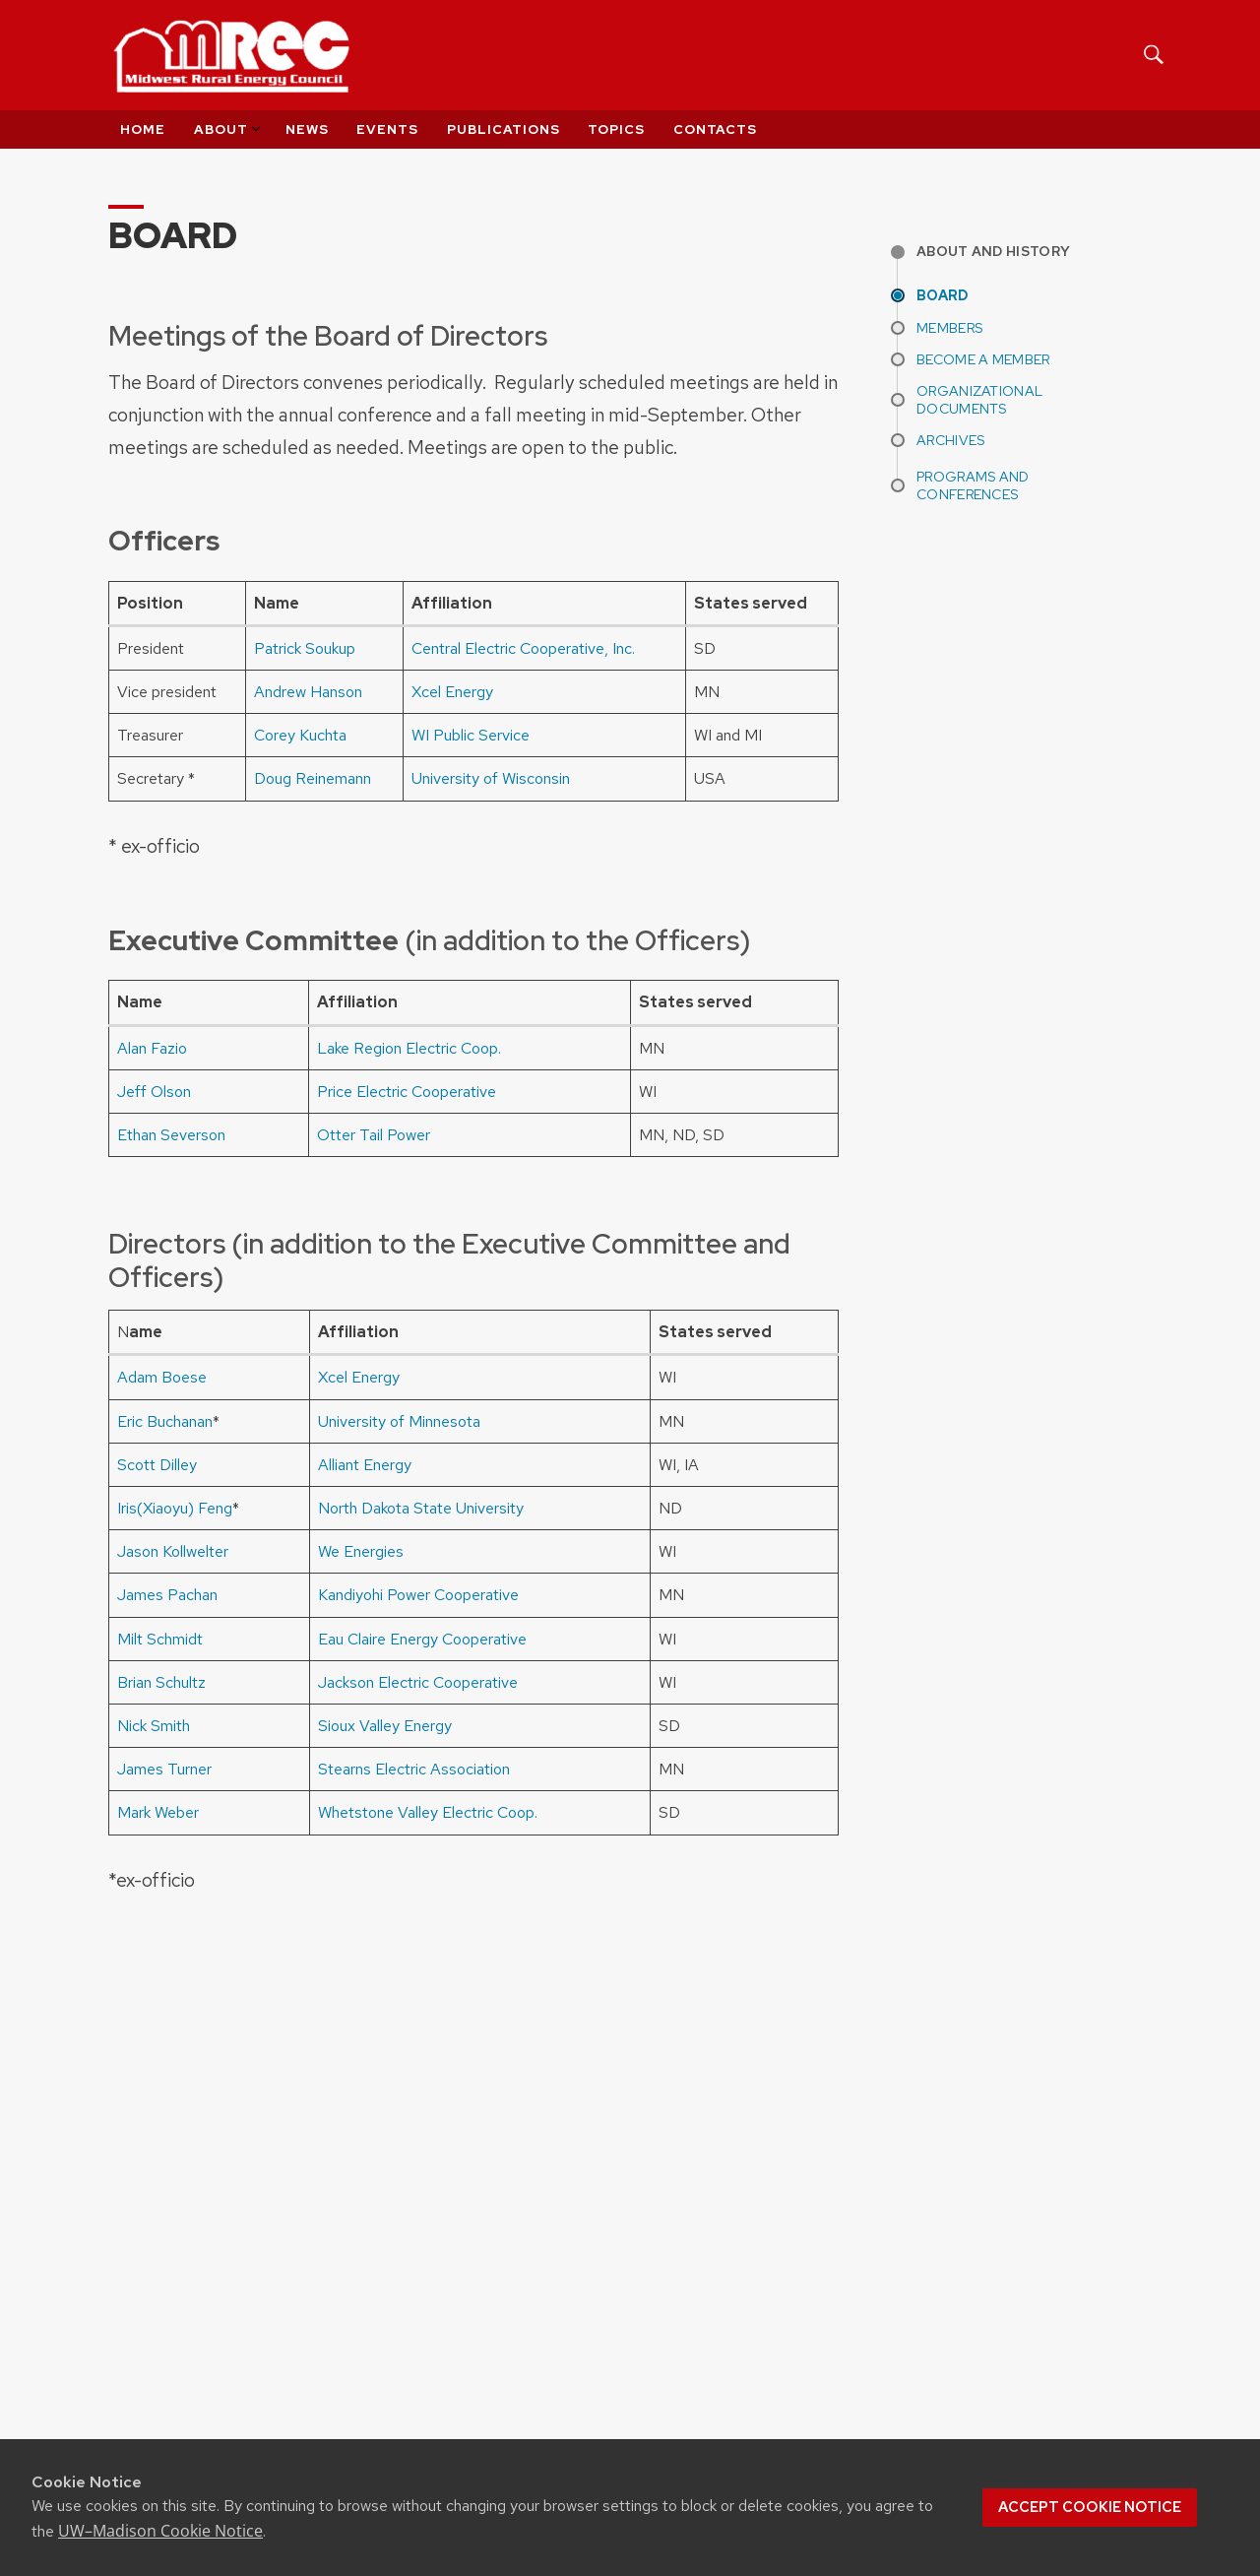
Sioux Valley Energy (385, 1725)
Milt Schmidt (160, 1639)
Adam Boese (162, 1377)
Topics (616, 129)
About (229, 129)
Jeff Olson (154, 1091)
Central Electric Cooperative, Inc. (523, 648)
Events (387, 129)
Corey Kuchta (300, 735)
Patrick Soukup (304, 648)
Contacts (715, 129)
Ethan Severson (171, 1135)
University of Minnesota (399, 1421)
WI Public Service (470, 735)
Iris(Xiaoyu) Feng (174, 1508)
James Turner (164, 1769)
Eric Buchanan (165, 1421)
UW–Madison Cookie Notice (160, 2531)
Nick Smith (153, 1725)
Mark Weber (158, 1812)
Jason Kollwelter (172, 1551)
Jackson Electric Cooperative (418, 1682)
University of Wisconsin (490, 778)
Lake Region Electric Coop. (409, 1048)
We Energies (361, 1551)
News (307, 129)
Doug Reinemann (312, 778)
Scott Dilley (157, 1464)
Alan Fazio (152, 1048)
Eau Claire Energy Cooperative (422, 1639)
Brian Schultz (161, 1682)
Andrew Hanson (308, 691)
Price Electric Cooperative (406, 1091)
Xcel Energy (452, 691)
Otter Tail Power (373, 1135)
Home (142, 129)
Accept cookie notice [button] (1089, 2507)
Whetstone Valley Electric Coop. (427, 1812)
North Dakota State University (421, 1508)
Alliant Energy (364, 1464)
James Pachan (167, 1594)
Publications (503, 129)
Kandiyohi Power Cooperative (418, 1594)
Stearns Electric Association (414, 1769)
